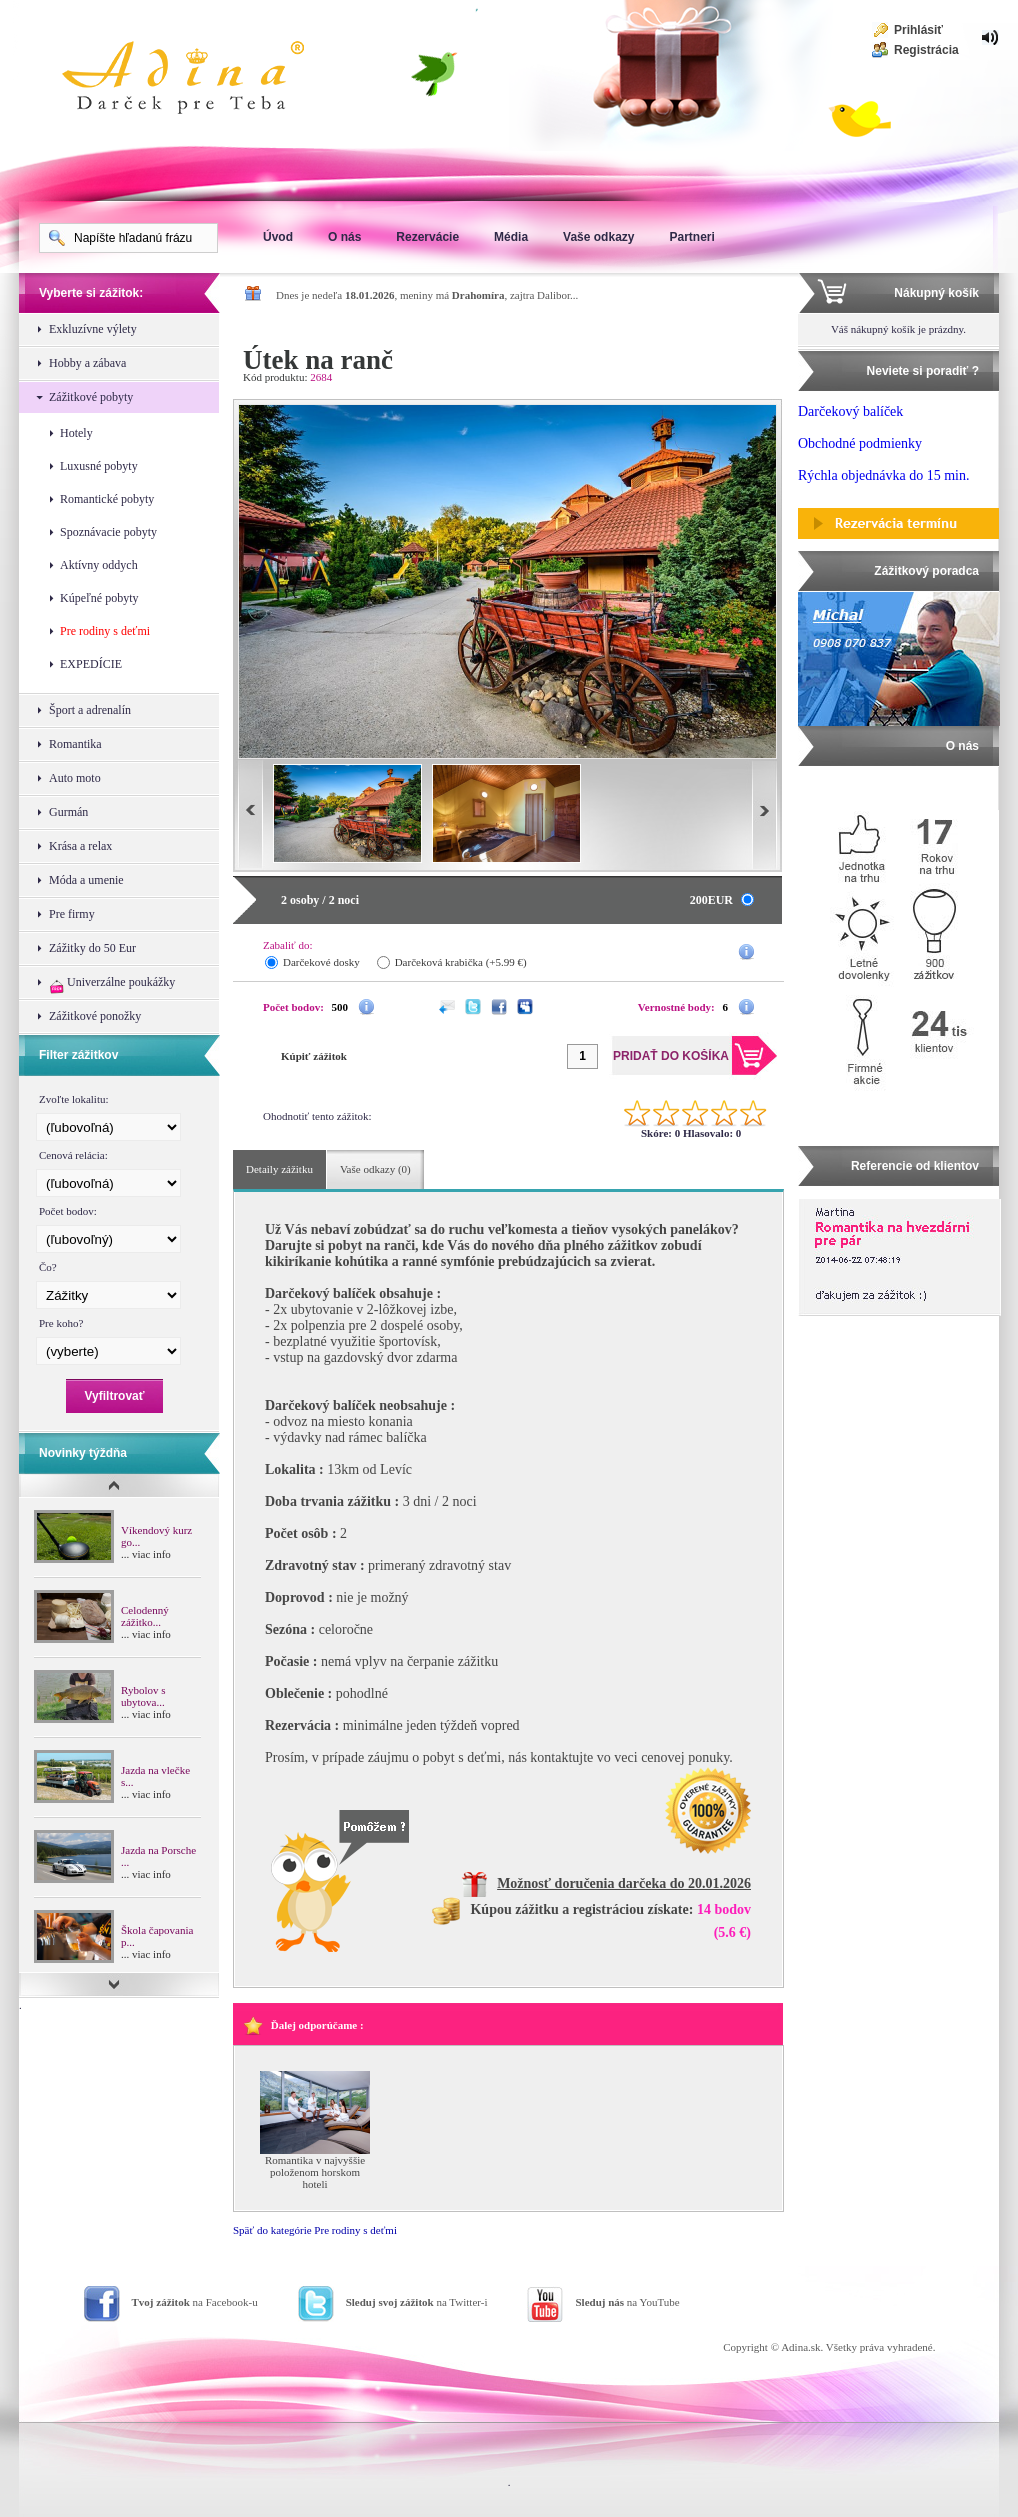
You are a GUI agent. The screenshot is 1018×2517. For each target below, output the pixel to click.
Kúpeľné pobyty (99, 598)
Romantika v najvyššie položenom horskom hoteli (315, 2172)
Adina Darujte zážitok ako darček (199, 80)
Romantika (75, 744)
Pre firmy (72, 914)
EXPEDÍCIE (91, 664)
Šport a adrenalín (90, 710)
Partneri (691, 237)
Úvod (278, 237)
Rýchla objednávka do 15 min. (883, 475)
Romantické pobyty (107, 499)
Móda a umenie (86, 880)
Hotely (76, 433)
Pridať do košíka (692, 367)
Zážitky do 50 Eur (92, 948)
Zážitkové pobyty (91, 397)
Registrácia (926, 50)
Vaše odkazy (598, 237)
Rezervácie (427, 237)
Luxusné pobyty (99, 466)
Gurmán (68, 812)
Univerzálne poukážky (112, 984)
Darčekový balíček (850, 411)
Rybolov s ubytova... (143, 1696)
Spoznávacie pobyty (108, 532)
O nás (344, 237)
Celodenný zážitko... (145, 1616)
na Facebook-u (195, 2302)
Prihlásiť (918, 30)
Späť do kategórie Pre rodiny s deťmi (315, 2230)
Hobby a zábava (87, 363)
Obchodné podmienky (860, 443)
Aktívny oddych (99, 565)
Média (511, 237)
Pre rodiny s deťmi (105, 631)
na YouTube (627, 2302)
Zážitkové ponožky (95, 1016)
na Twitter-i (417, 2302)
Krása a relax (80, 846)
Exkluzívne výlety (93, 329)
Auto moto (75, 778)
